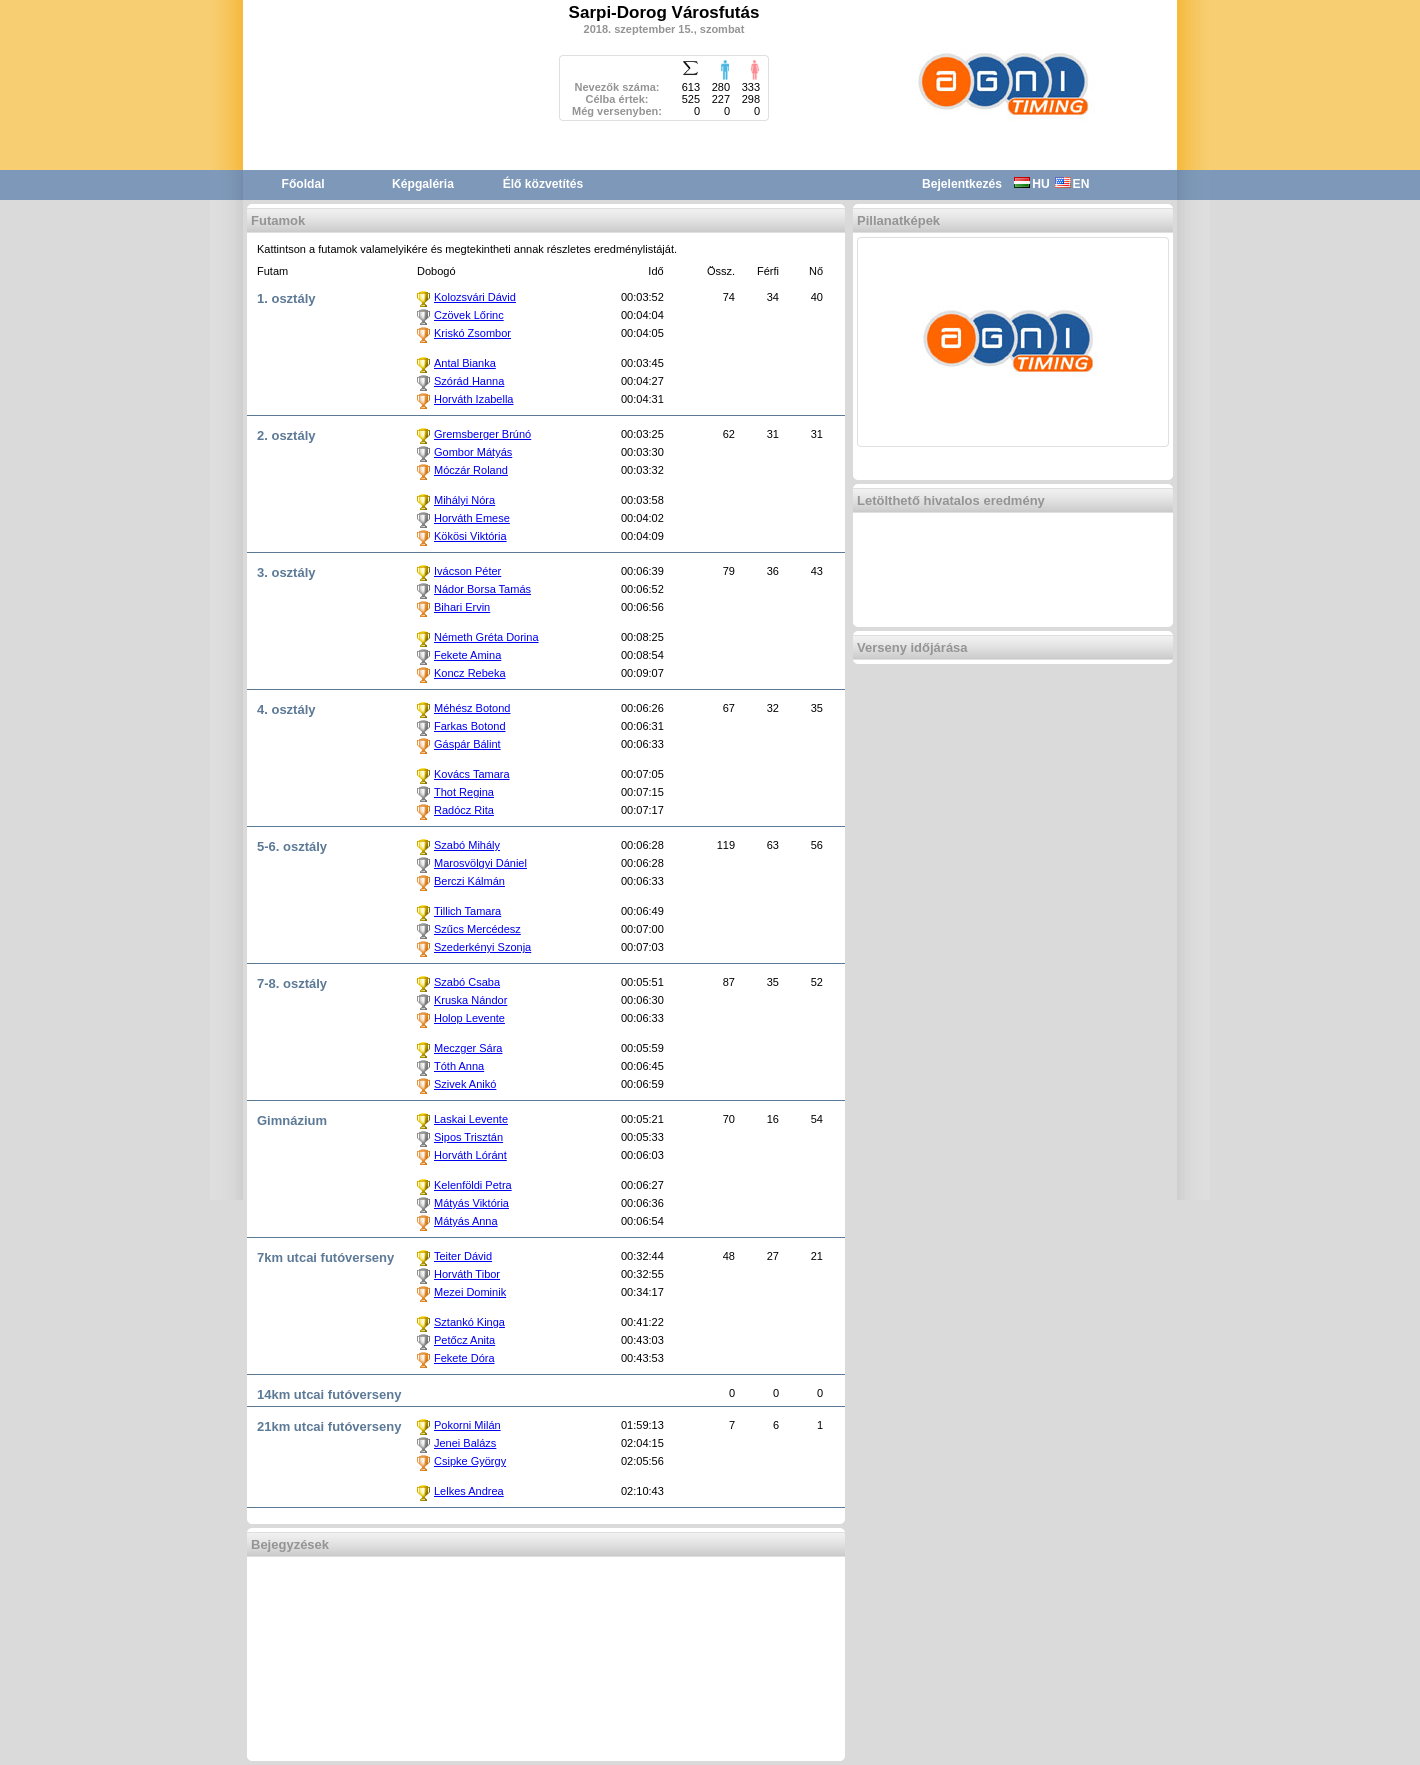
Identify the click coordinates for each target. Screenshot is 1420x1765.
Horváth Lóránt (470, 1155)
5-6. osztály (292, 846)
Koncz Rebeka (470, 673)
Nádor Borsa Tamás (482, 589)
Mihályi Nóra (464, 500)
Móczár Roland (471, 470)
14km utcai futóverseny (329, 1394)
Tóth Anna (459, 1066)
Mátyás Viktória (471, 1203)
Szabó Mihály (467, 845)
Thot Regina (464, 792)
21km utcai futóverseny (329, 1426)
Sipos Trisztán (468, 1137)
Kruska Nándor (470, 1000)
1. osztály (286, 298)
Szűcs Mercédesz (477, 929)
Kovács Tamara (472, 774)
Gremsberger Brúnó (482, 434)
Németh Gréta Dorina (486, 637)
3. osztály (286, 572)
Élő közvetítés (543, 184)
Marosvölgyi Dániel (480, 863)
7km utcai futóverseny (325, 1257)
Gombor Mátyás (473, 452)
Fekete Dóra (464, 1358)
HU (1031, 184)
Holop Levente (469, 1018)
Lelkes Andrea (469, 1491)
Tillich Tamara (467, 911)
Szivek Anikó (465, 1084)
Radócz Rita (464, 810)
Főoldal (303, 184)
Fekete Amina (467, 655)
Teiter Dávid (463, 1256)
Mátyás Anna (466, 1221)
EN (1072, 184)
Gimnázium (292, 1120)
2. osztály (286, 435)
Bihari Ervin (462, 607)
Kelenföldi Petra (473, 1185)
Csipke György (470, 1461)
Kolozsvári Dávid (475, 297)
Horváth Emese (472, 518)
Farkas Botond (470, 726)
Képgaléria (423, 184)
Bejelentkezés (962, 184)
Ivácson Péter (467, 571)
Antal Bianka (465, 363)
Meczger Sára (468, 1048)
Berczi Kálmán (469, 881)
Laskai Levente (471, 1119)
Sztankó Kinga (469, 1322)
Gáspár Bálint (467, 744)
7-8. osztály (292, 983)
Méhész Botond (472, 708)
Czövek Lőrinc (469, 315)
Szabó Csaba (467, 982)
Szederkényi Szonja (482, 947)
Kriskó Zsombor (472, 333)
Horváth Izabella (474, 399)
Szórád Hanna (469, 381)
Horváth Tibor (467, 1274)
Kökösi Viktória (470, 536)
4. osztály (286, 709)
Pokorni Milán (467, 1425)
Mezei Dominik (470, 1292)
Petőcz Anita (464, 1340)
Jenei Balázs (465, 1443)
